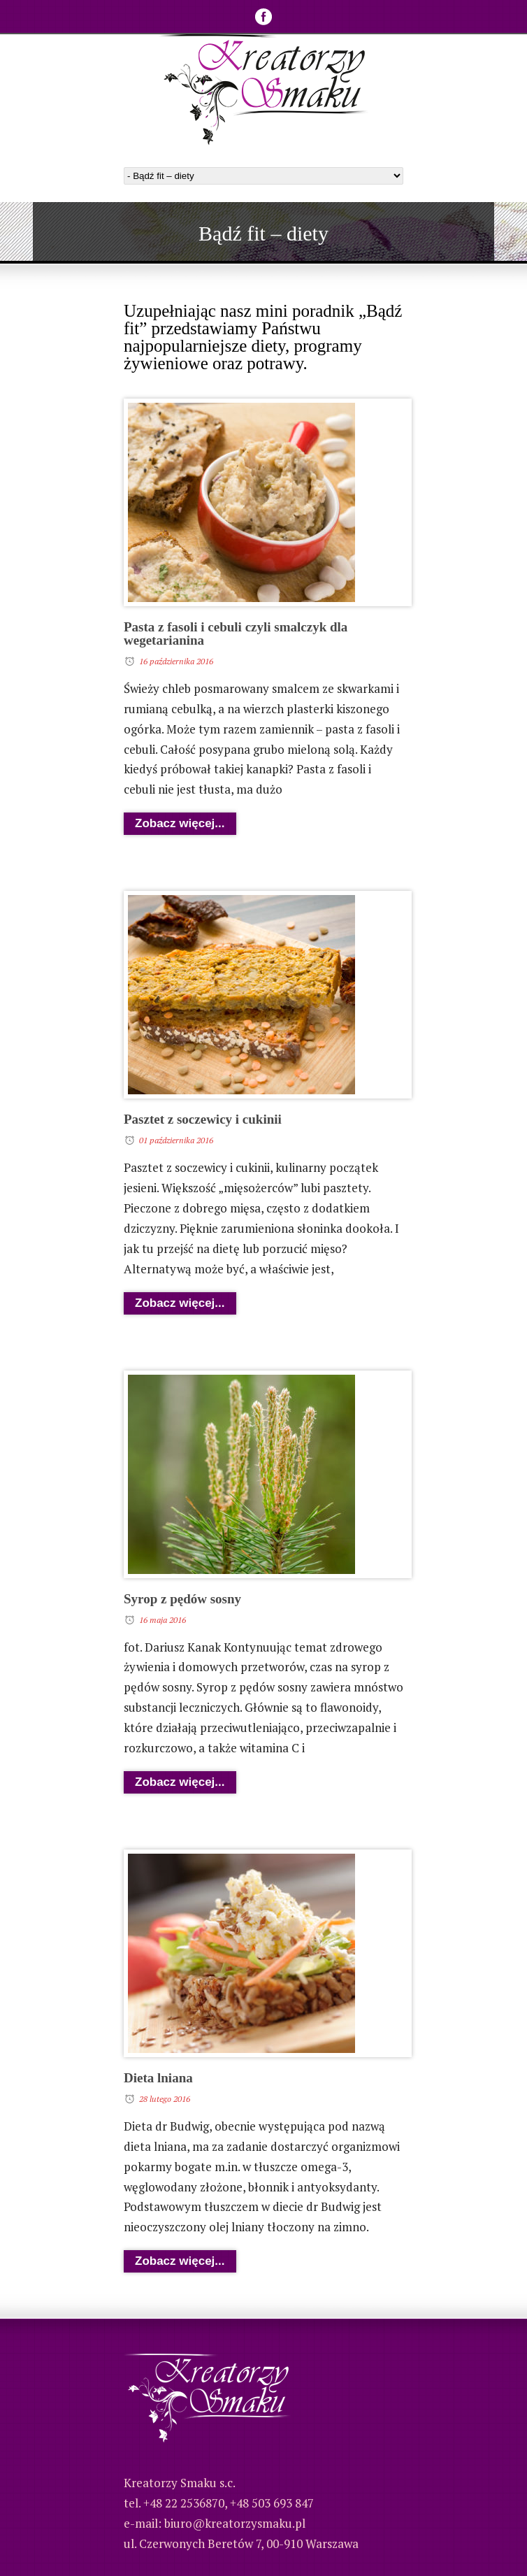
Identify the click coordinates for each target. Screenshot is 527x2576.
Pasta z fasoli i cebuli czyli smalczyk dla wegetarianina (235, 633)
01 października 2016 (176, 1140)
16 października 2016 (176, 661)
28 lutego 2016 (164, 2099)
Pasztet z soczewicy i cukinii (203, 1119)
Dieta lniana (158, 2077)
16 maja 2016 (162, 1620)
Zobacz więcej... (180, 823)
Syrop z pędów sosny (182, 1598)
